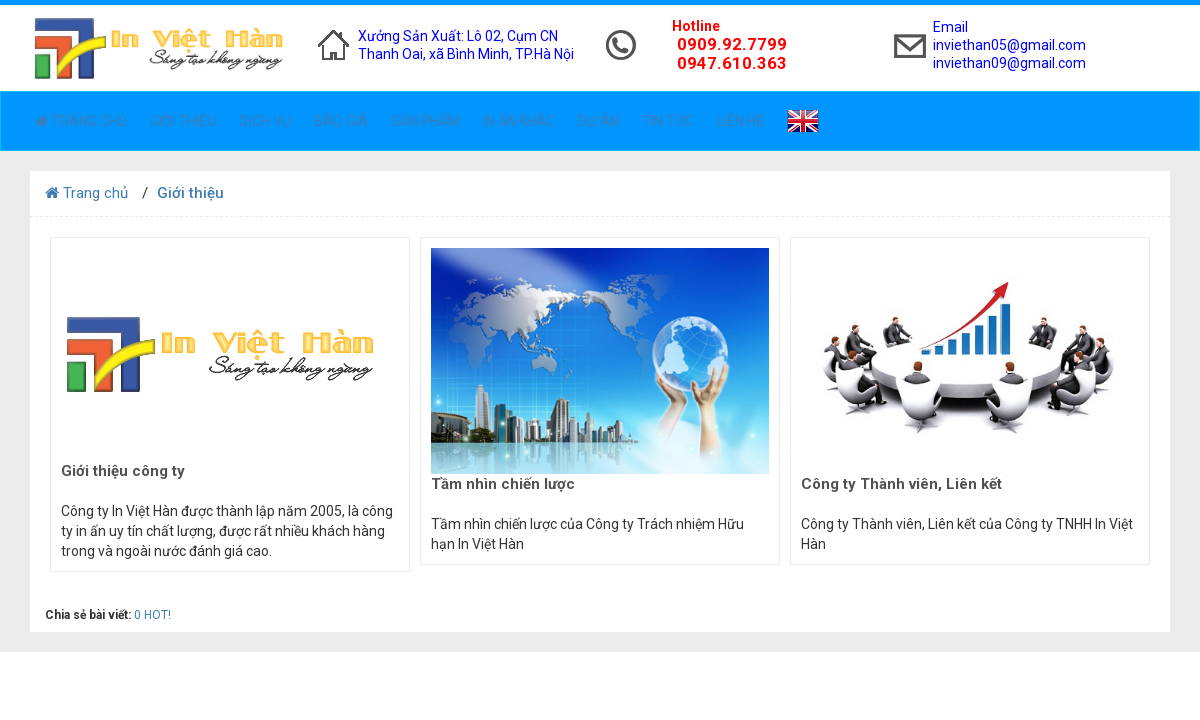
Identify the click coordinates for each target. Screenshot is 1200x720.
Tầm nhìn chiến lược (503, 484)
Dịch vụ (265, 121)
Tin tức (668, 121)
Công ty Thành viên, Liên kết (901, 484)
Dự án (598, 121)
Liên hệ (740, 121)
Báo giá (341, 121)
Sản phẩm (425, 121)
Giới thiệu (183, 121)
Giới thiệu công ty (123, 471)
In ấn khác (519, 121)
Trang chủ (81, 121)
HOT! (157, 615)
